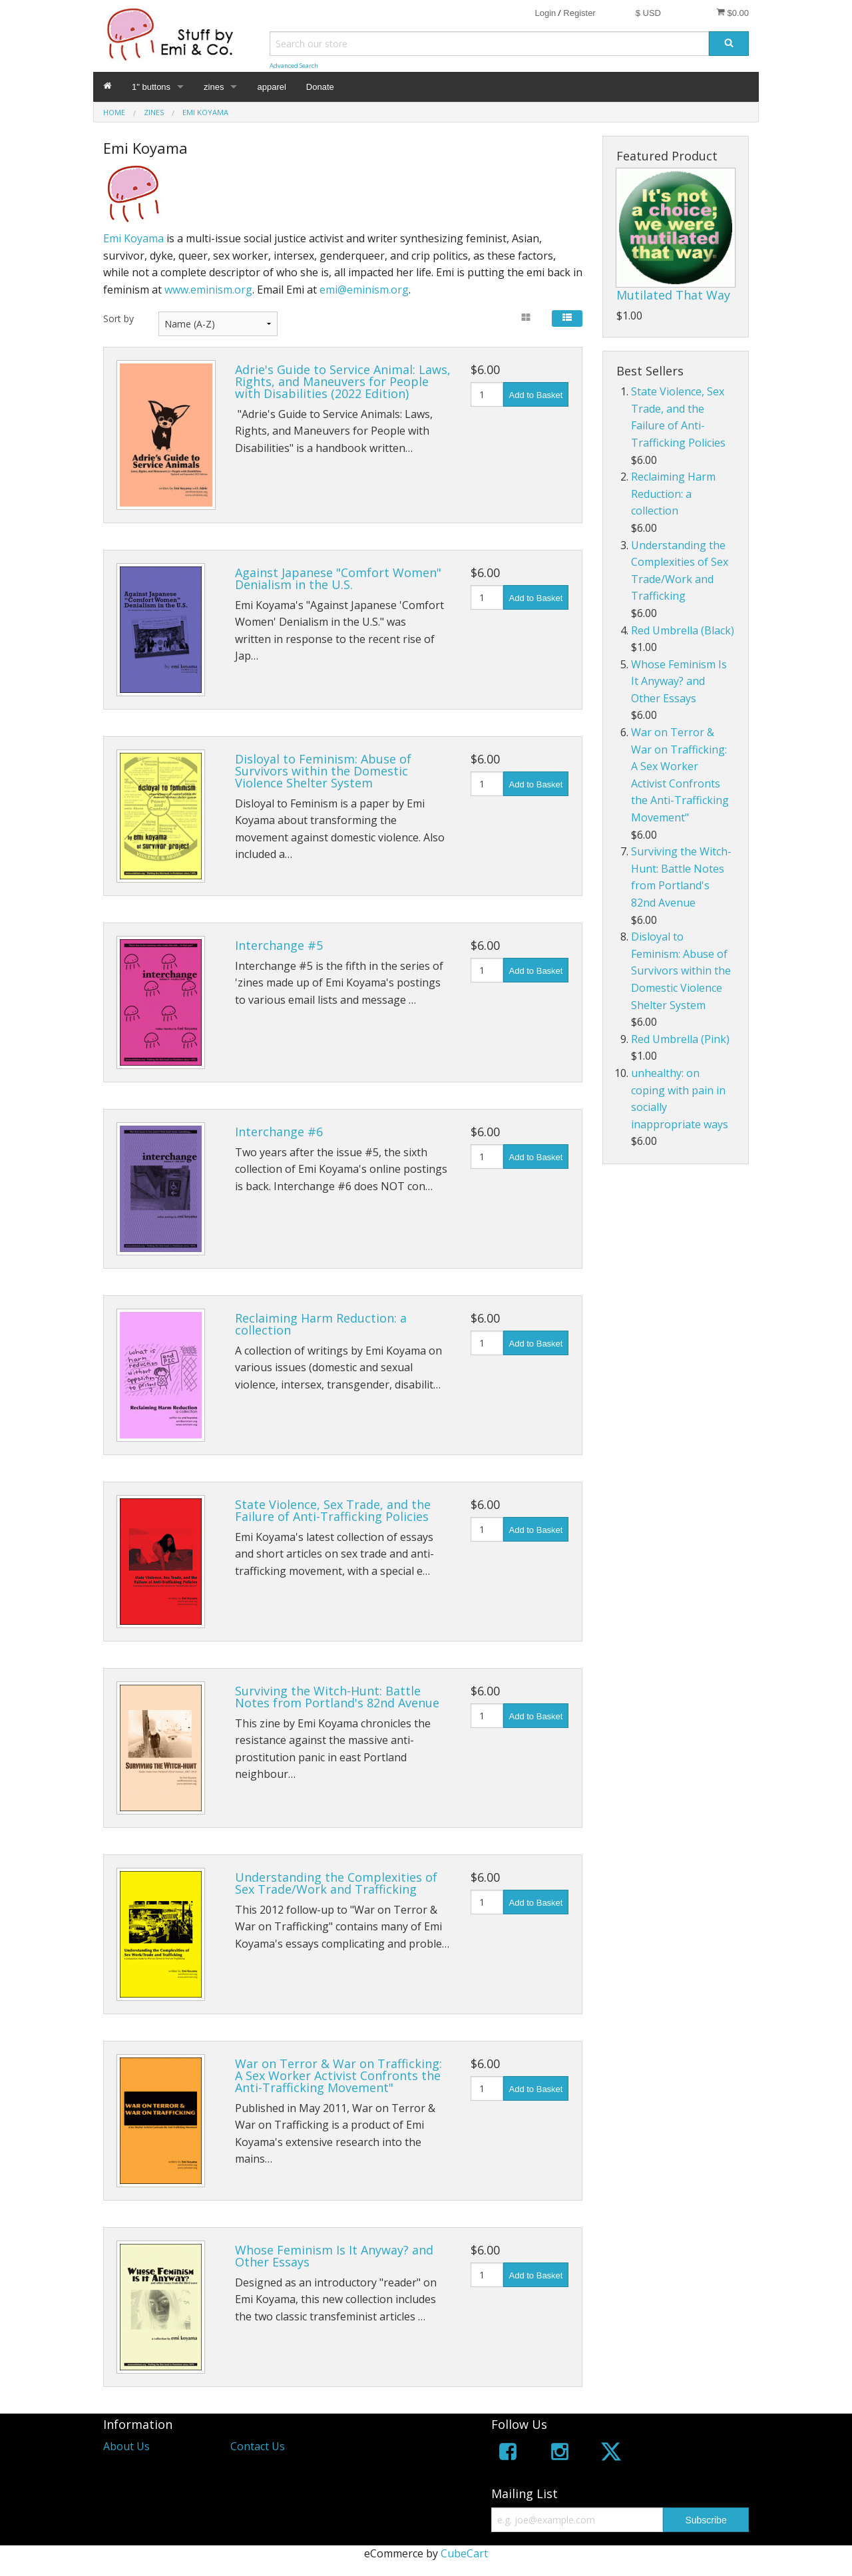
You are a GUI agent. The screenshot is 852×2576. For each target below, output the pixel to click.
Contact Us (257, 2446)
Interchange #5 (279, 945)
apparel (271, 87)
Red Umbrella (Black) (682, 630)
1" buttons (151, 87)
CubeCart (464, 2553)
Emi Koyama (133, 238)
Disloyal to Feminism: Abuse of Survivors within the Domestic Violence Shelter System (323, 771)
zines (214, 87)
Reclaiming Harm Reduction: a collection (321, 1324)
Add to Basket (536, 395)
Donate (320, 87)
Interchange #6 (279, 1132)
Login (545, 13)
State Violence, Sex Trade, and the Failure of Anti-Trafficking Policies (333, 1510)
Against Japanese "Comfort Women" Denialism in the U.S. (338, 578)
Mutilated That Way (673, 295)
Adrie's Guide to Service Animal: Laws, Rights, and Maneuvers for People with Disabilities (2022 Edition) (343, 381)
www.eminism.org (208, 289)
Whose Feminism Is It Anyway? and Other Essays (334, 2256)
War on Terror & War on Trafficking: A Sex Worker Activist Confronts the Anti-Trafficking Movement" (338, 2075)
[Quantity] (487, 394)
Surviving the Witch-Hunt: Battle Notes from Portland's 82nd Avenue (337, 1697)
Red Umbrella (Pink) (680, 1039)
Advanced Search (294, 65)
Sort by (118, 318)
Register (579, 13)
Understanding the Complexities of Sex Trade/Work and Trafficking (336, 1883)
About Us (126, 2446)
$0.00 (732, 12)
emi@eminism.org (364, 289)
